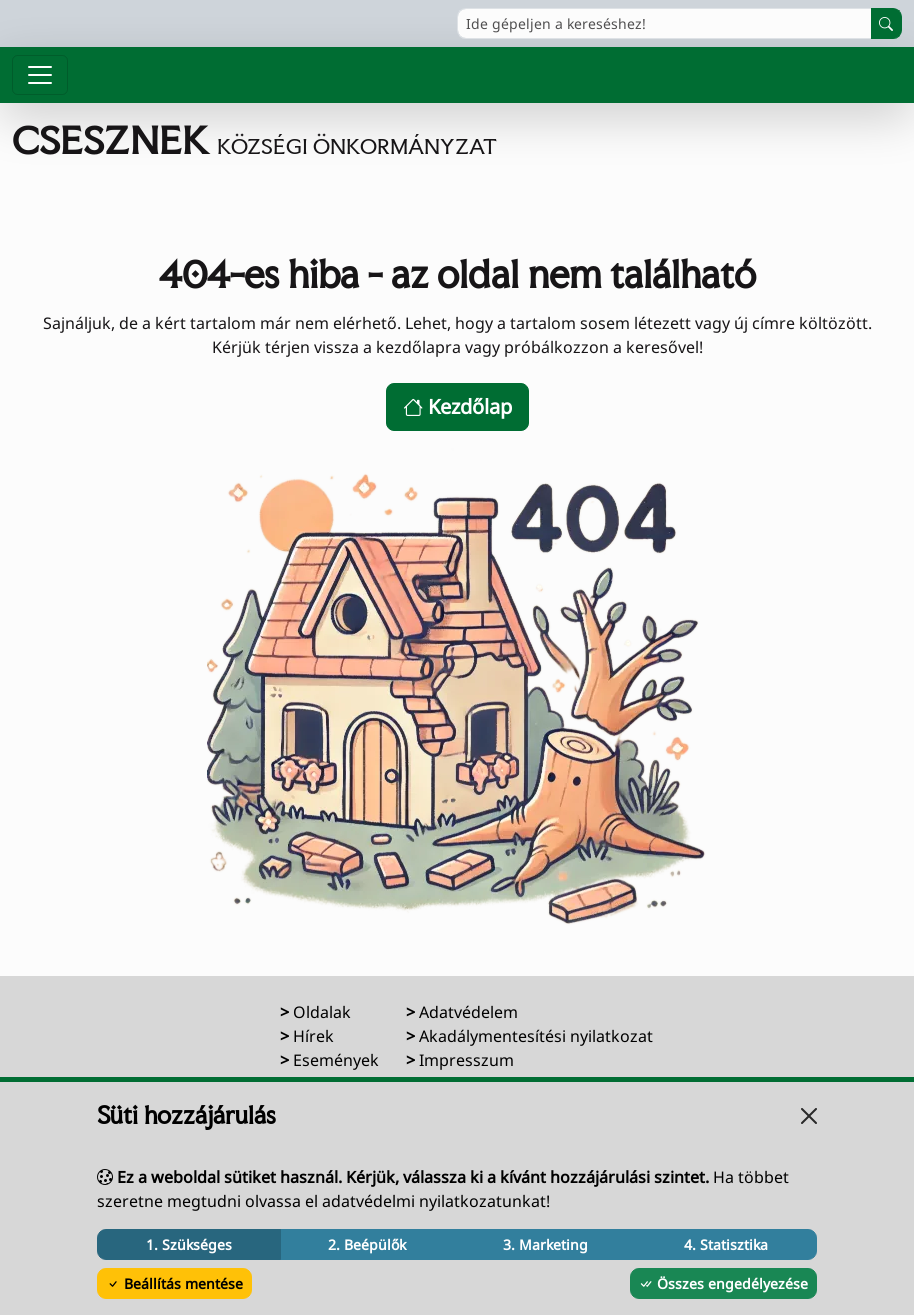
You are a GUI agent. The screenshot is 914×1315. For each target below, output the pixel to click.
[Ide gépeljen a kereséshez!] (664, 23)
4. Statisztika (726, 1244)
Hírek (313, 1036)
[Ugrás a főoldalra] (254, 140)
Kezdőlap (457, 406)
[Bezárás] (809, 1116)
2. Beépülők (367, 1244)
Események (336, 1060)
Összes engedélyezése (723, 1283)
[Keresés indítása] (886, 23)
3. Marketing (545, 1244)
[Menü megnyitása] (40, 75)
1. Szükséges (189, 1244)
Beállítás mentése (174, 1283)
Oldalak (322, 1012)
